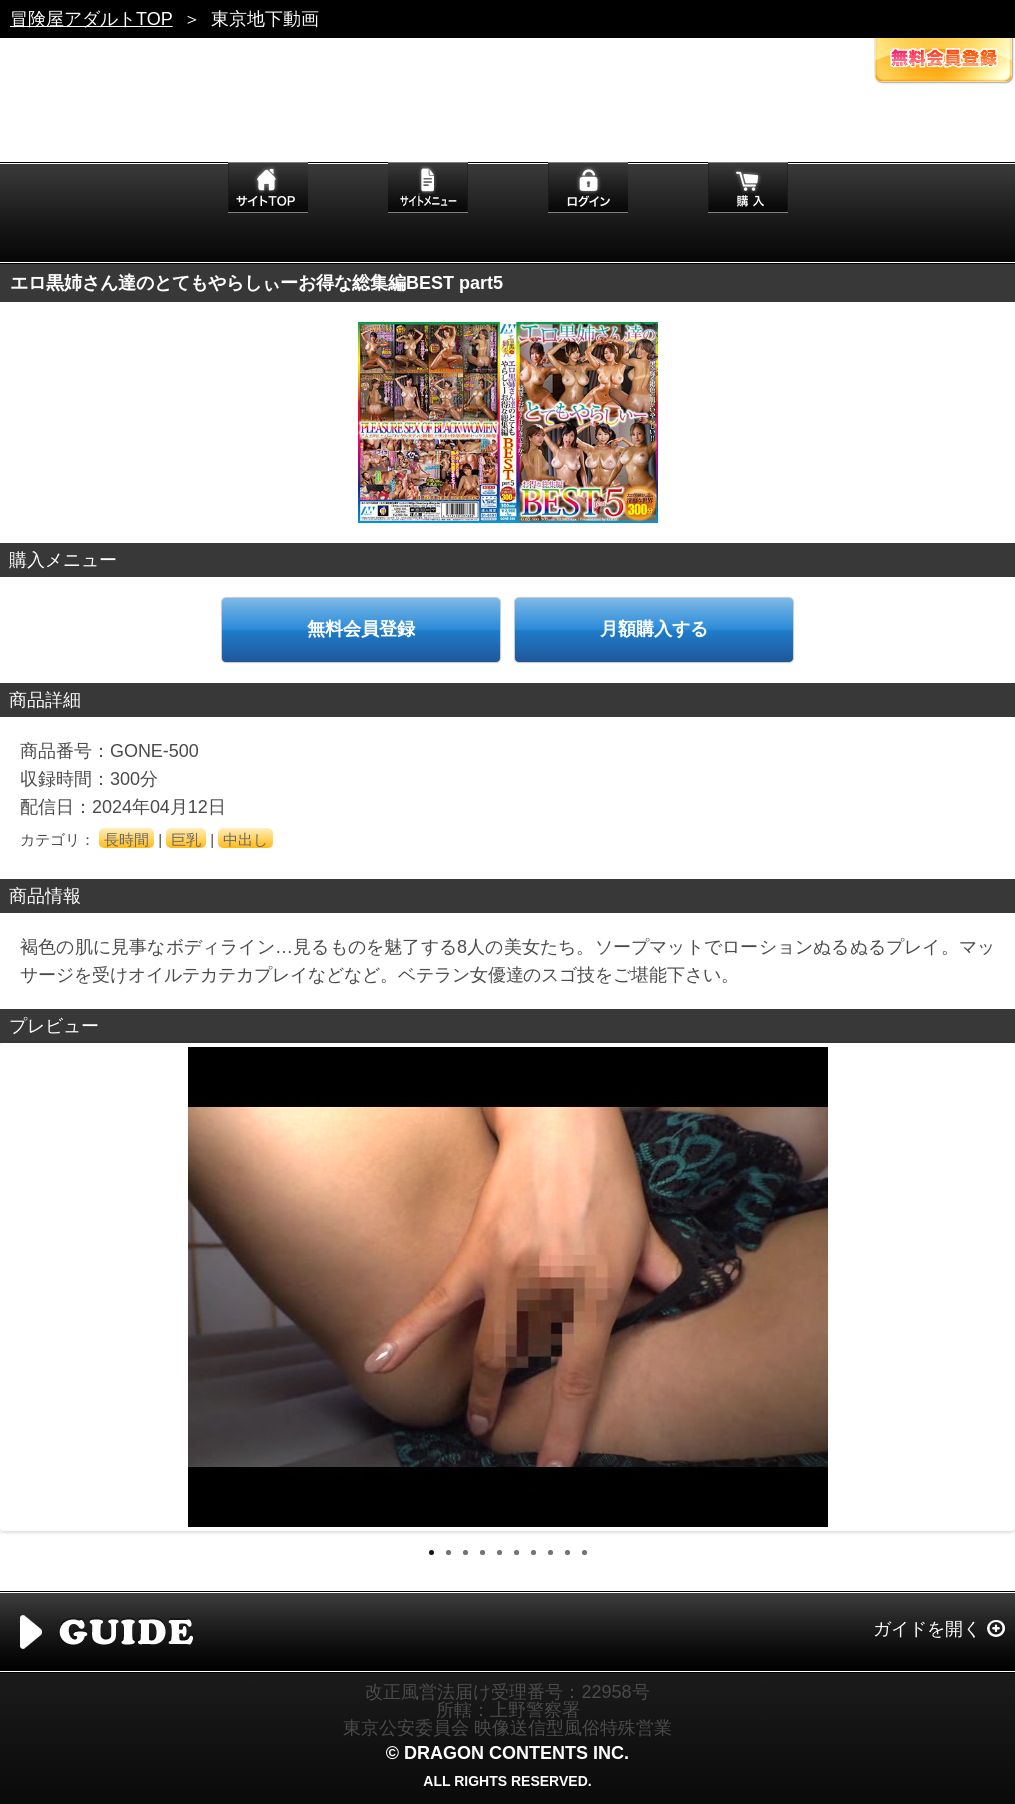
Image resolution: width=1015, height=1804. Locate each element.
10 (584, 1552)
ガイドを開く (927, 1629)
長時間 (126, 839)
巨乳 (186, 839)
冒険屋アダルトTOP (91, 19)
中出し (245, 839)
